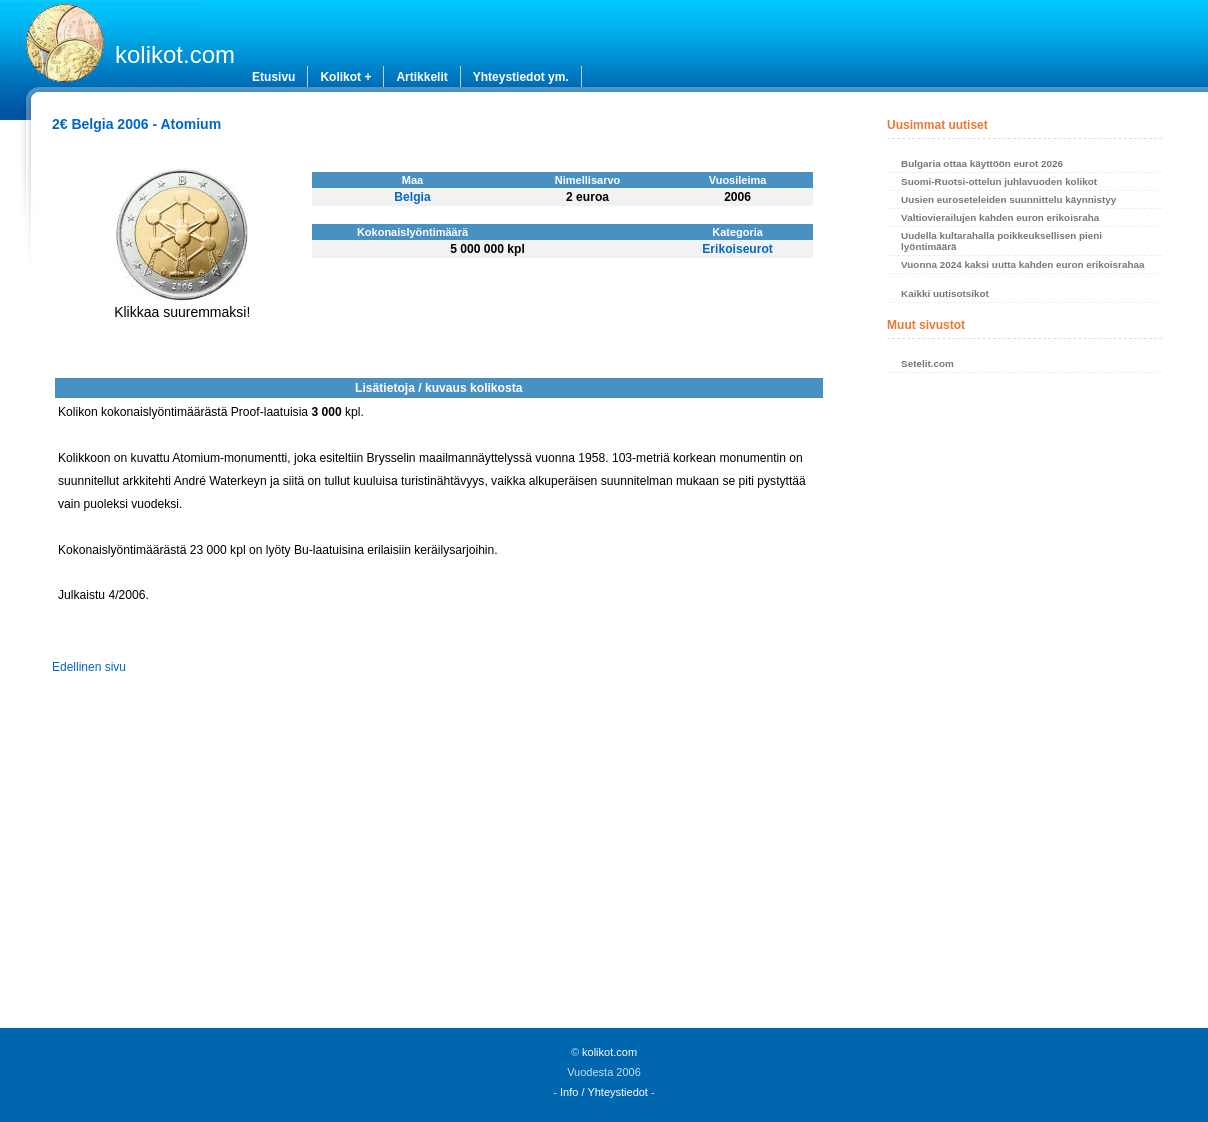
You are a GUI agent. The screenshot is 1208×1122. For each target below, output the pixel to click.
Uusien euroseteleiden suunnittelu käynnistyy (1008, 199)
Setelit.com (927, 363)
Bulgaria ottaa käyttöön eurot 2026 (982, 163)
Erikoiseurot (737, 249)
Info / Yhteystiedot (604, 1092)
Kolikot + (345, 77)
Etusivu (273, 77)
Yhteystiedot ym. (521, 77)
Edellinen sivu (89, 667)
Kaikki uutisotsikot (945, 293)
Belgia (412, 197)
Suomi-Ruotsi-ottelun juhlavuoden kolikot (999, 181)
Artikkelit (421, 77)
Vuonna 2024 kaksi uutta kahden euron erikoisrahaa (1022, 264)
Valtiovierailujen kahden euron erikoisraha (1000, 217)
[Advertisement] (1024, 706)
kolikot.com (175, 54)
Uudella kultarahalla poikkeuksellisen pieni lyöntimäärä (1001, 241)
